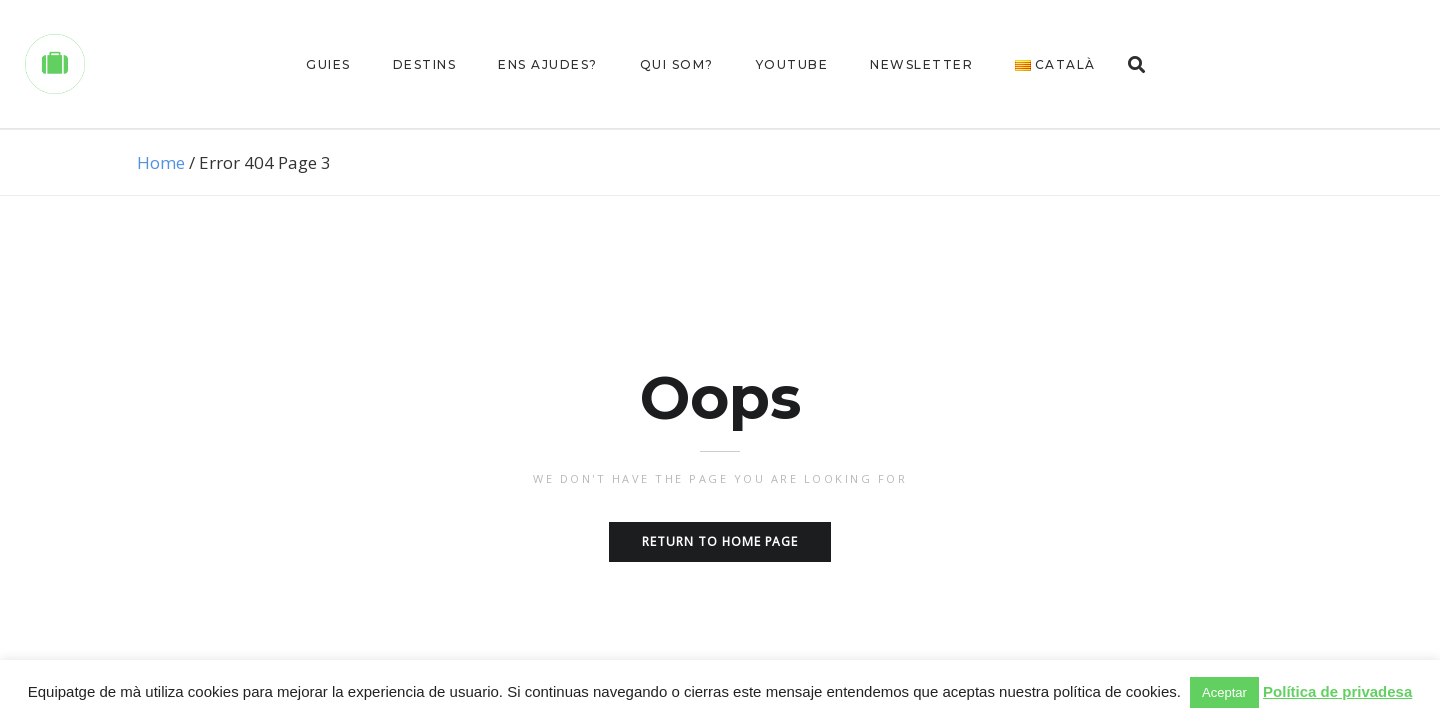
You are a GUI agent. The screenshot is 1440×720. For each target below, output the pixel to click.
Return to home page (720, 541)
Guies (328, 64)
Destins (425, 64)
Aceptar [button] (1224, 692)
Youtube (792, 64)
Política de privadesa (1337, 691)
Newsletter (921, 64)
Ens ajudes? (548, 64)
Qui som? (677, 64)
